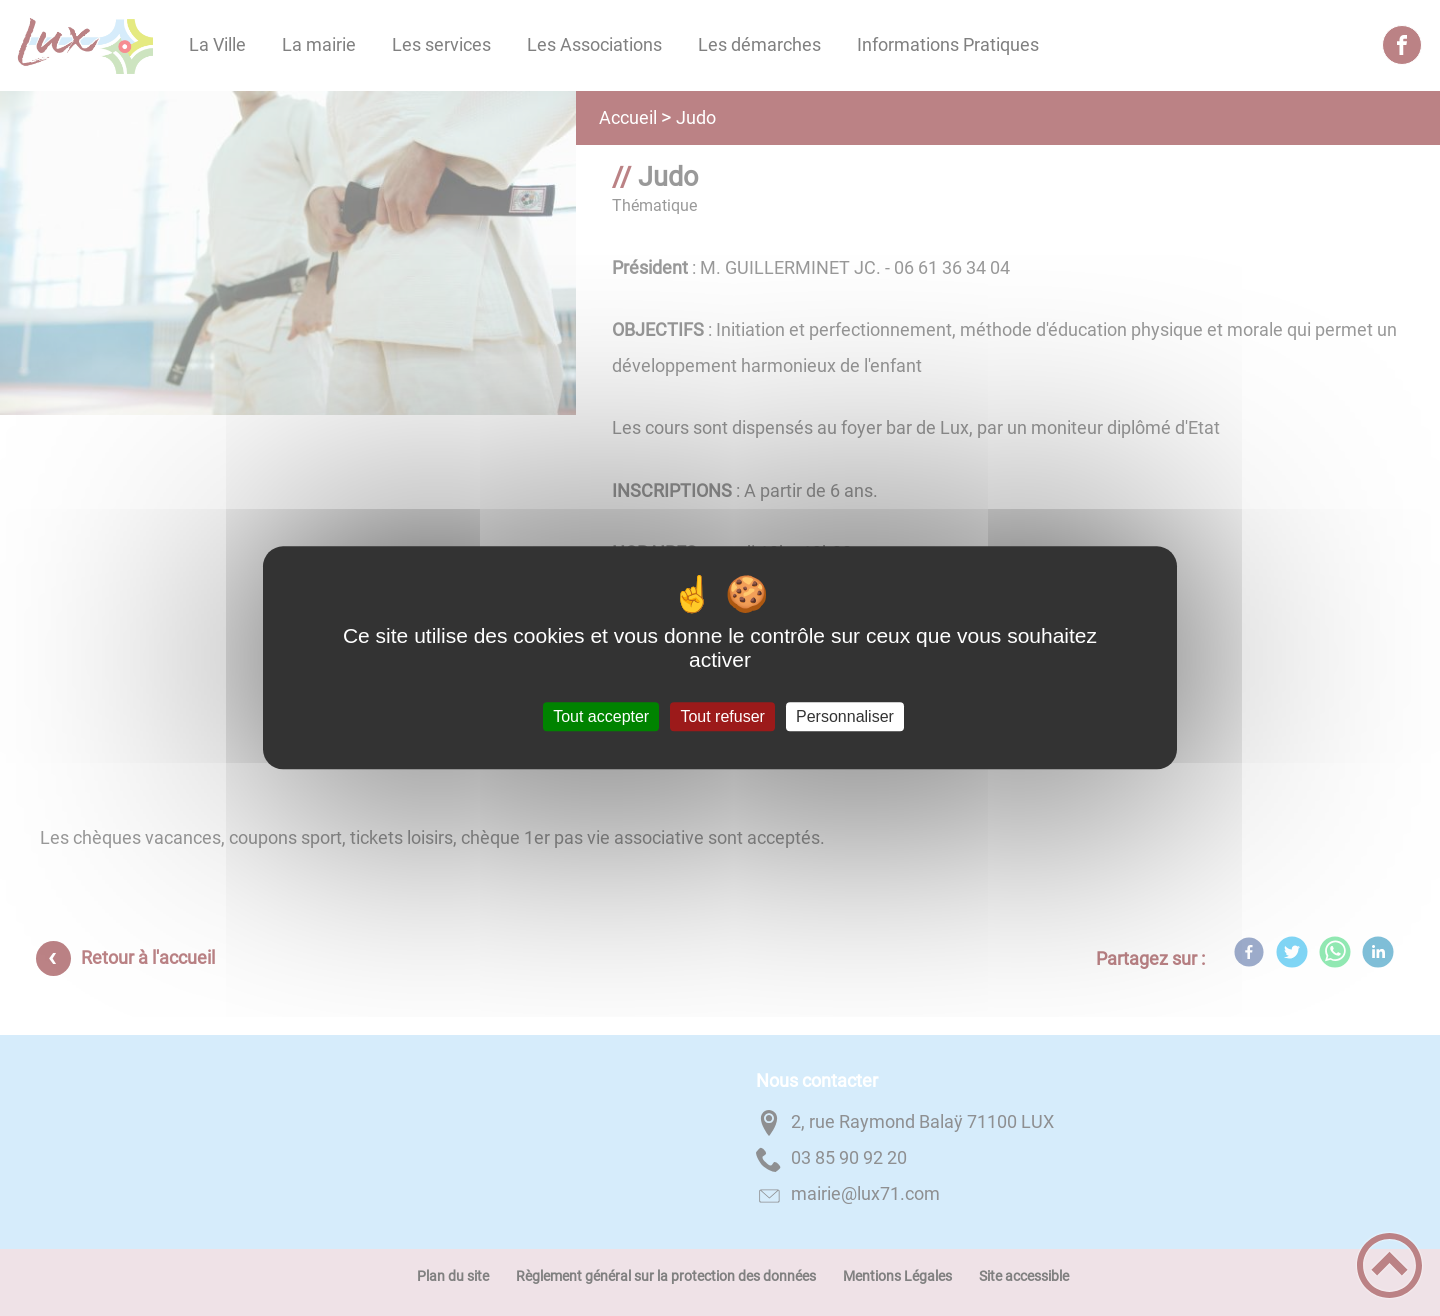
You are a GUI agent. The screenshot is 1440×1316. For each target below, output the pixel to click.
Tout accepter (601, 716)
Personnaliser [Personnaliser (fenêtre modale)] (845, 716)
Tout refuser (722, 716)
